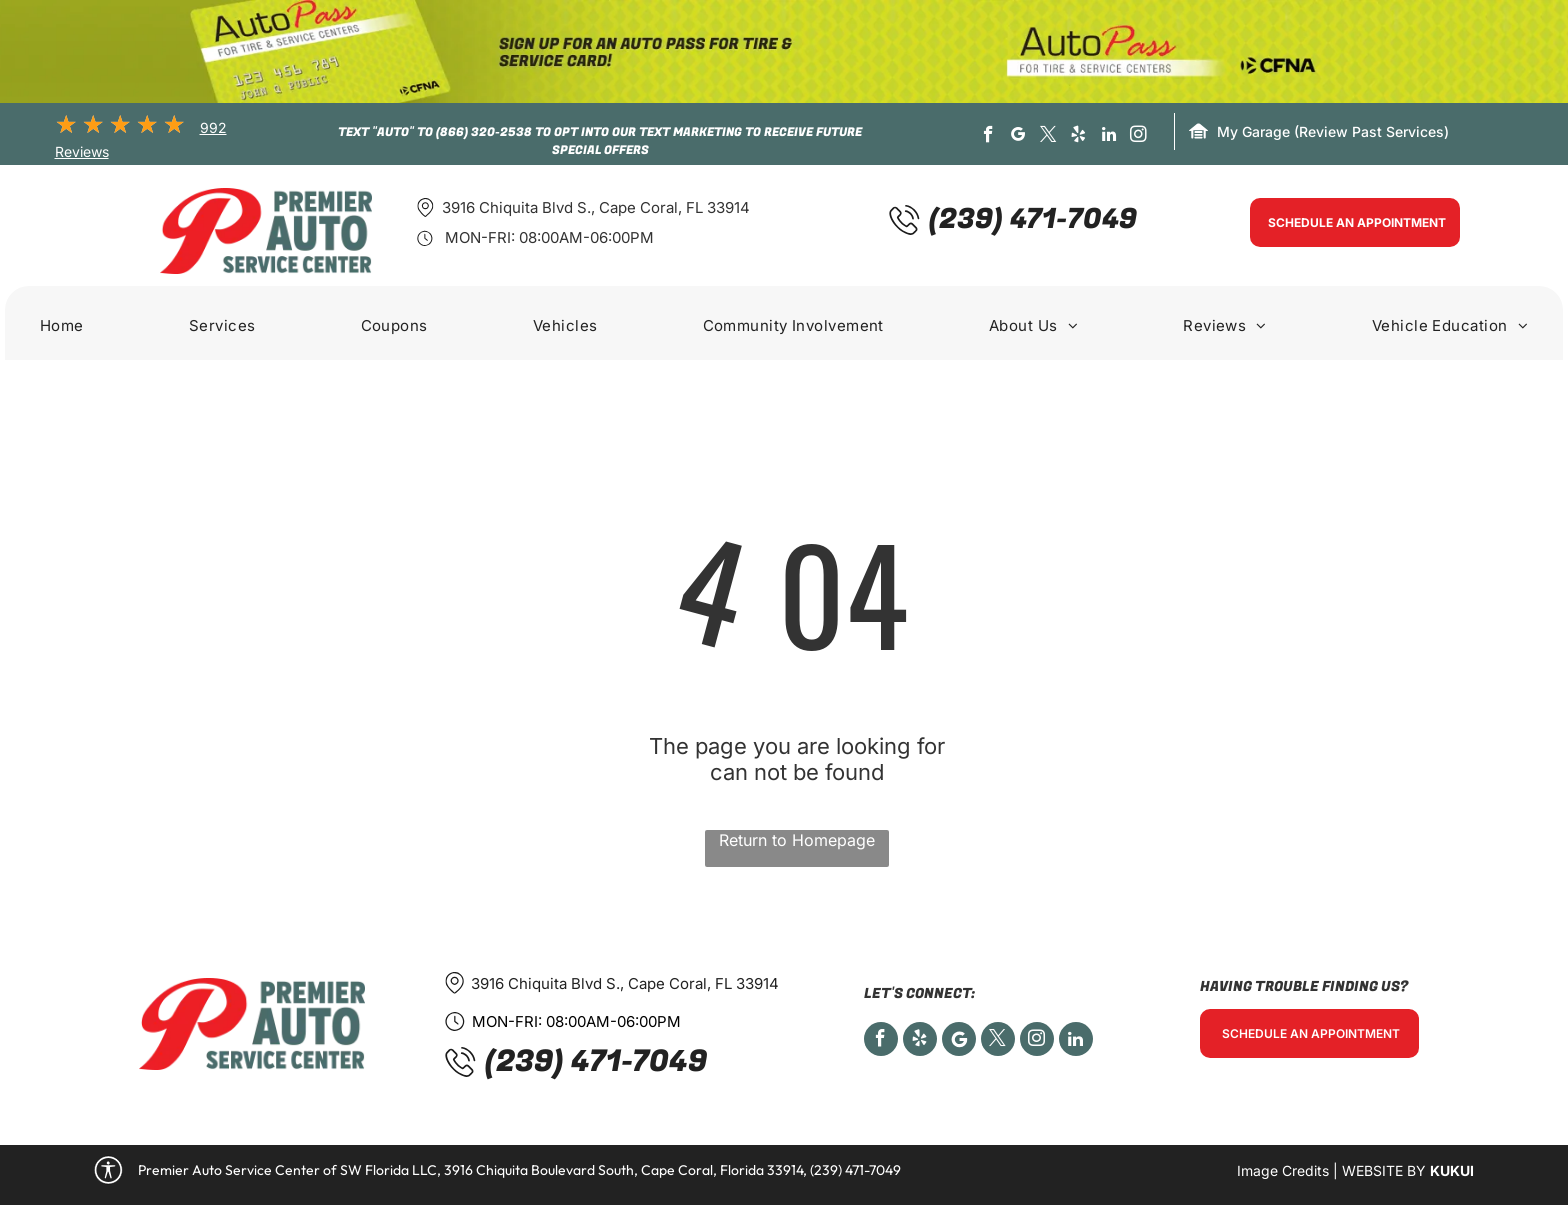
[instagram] (1138, 137)
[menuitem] (62, 328)
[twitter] (1048, 137)
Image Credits (1283, 1170)
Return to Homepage (797, 840)
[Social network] (959, 1041)
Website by (1384, 1170)
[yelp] (1078, 137)
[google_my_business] (1018, 137)
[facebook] (988, 137)
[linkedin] (1108, 137)
